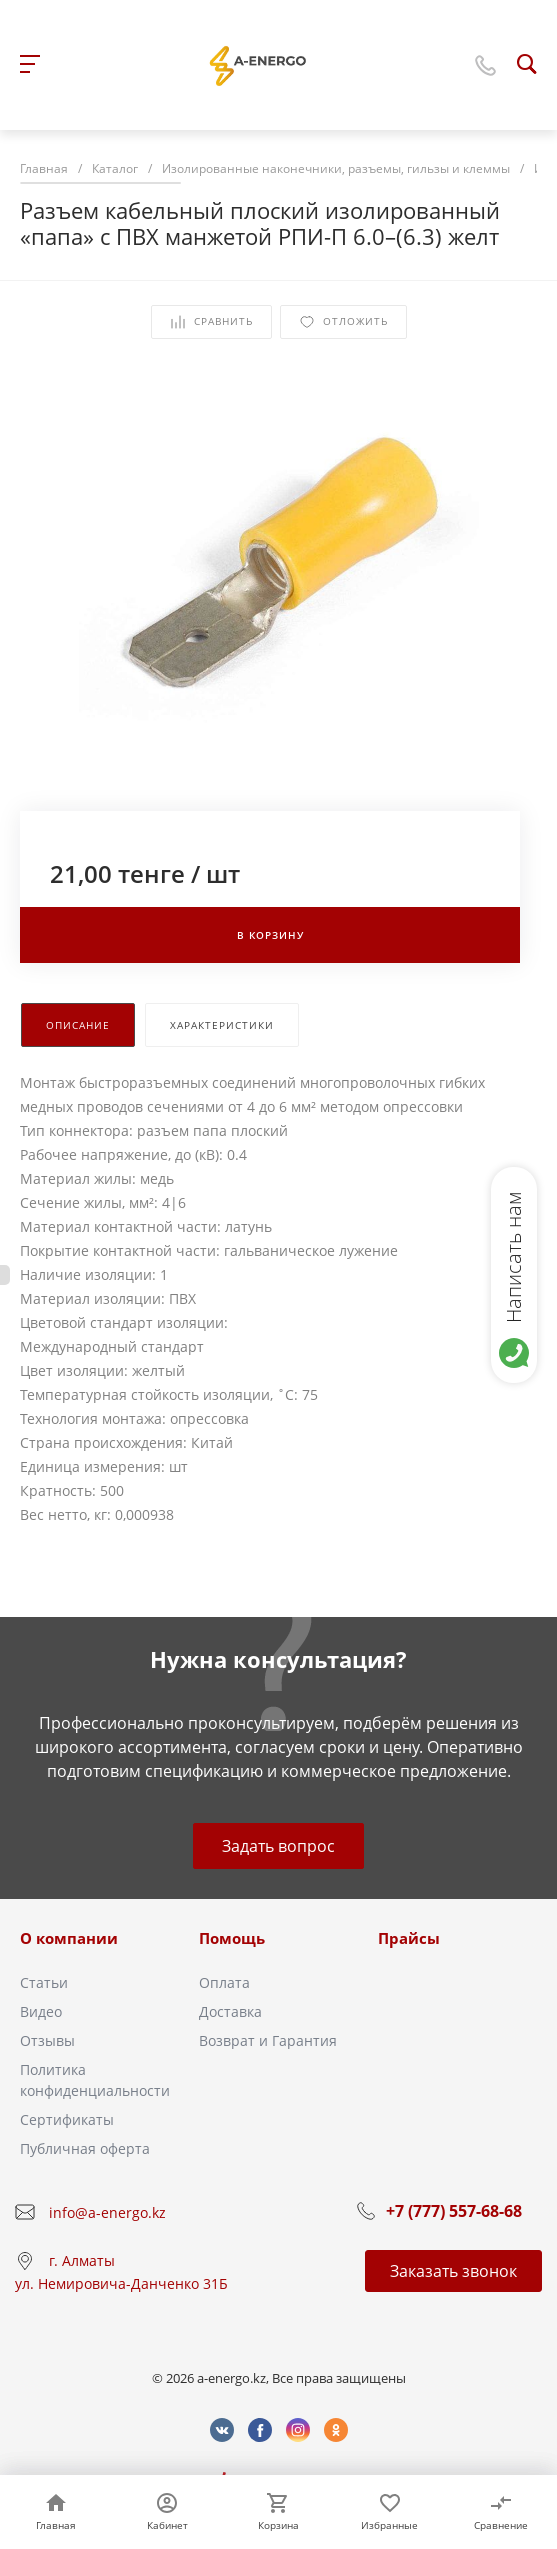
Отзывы (47, 2040)
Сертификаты (67, 2119)
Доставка (230, 2011)
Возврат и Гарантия (268, 2040)
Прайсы (409, 1938)
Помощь (232, 1938)
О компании (69, 1938)
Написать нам (513, 1257)
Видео (41, 2011)
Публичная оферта (85, 2148)
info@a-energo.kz (107, 2212)
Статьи (44, 1982)
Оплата (224, 1982)
